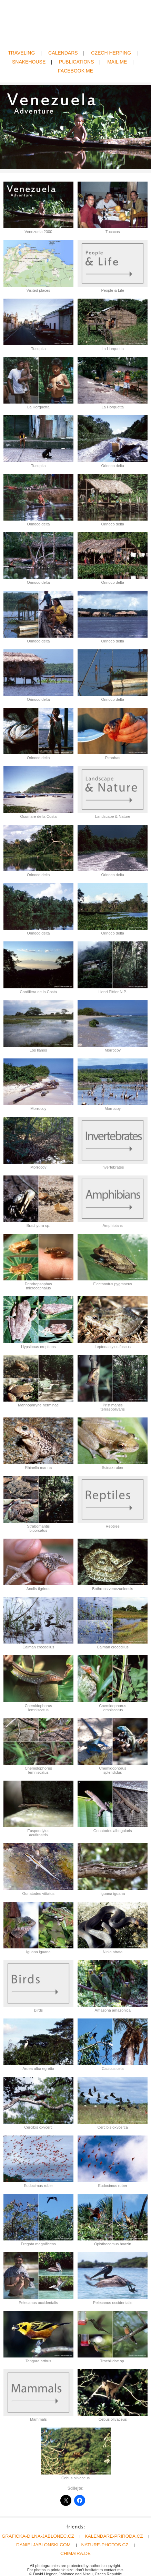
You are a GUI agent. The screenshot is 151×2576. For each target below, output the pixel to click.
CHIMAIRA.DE (75, 2553)
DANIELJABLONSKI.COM (43, 2544)
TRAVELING (21, 53)
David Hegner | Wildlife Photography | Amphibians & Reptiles (75, 25)
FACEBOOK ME (75, 71)
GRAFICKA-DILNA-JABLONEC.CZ (38, 2536)
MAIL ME (117, 62)
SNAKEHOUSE (29, 62)
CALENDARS (63, 53)
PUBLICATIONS (76, 62)
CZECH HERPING (111, 53)
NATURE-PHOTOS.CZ (105, 2544)
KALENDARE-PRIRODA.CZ (114, 2536)
